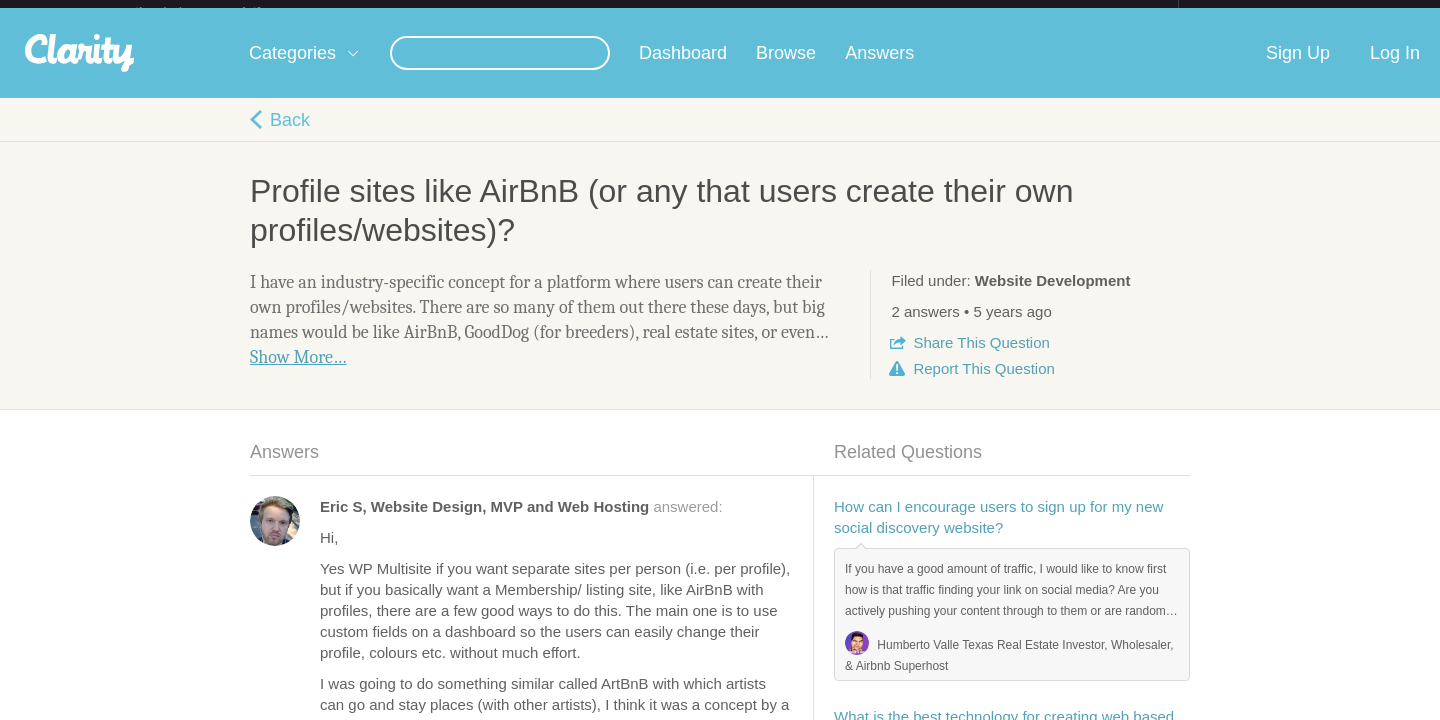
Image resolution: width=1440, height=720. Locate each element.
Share (981, 358)
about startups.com (1249, 13)
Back (290, 136)
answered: (521, 522)
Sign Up (1298, 69)
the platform (219, 11)
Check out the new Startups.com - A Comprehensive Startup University (960, 13)
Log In (1395, 69)
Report (983, 384)
